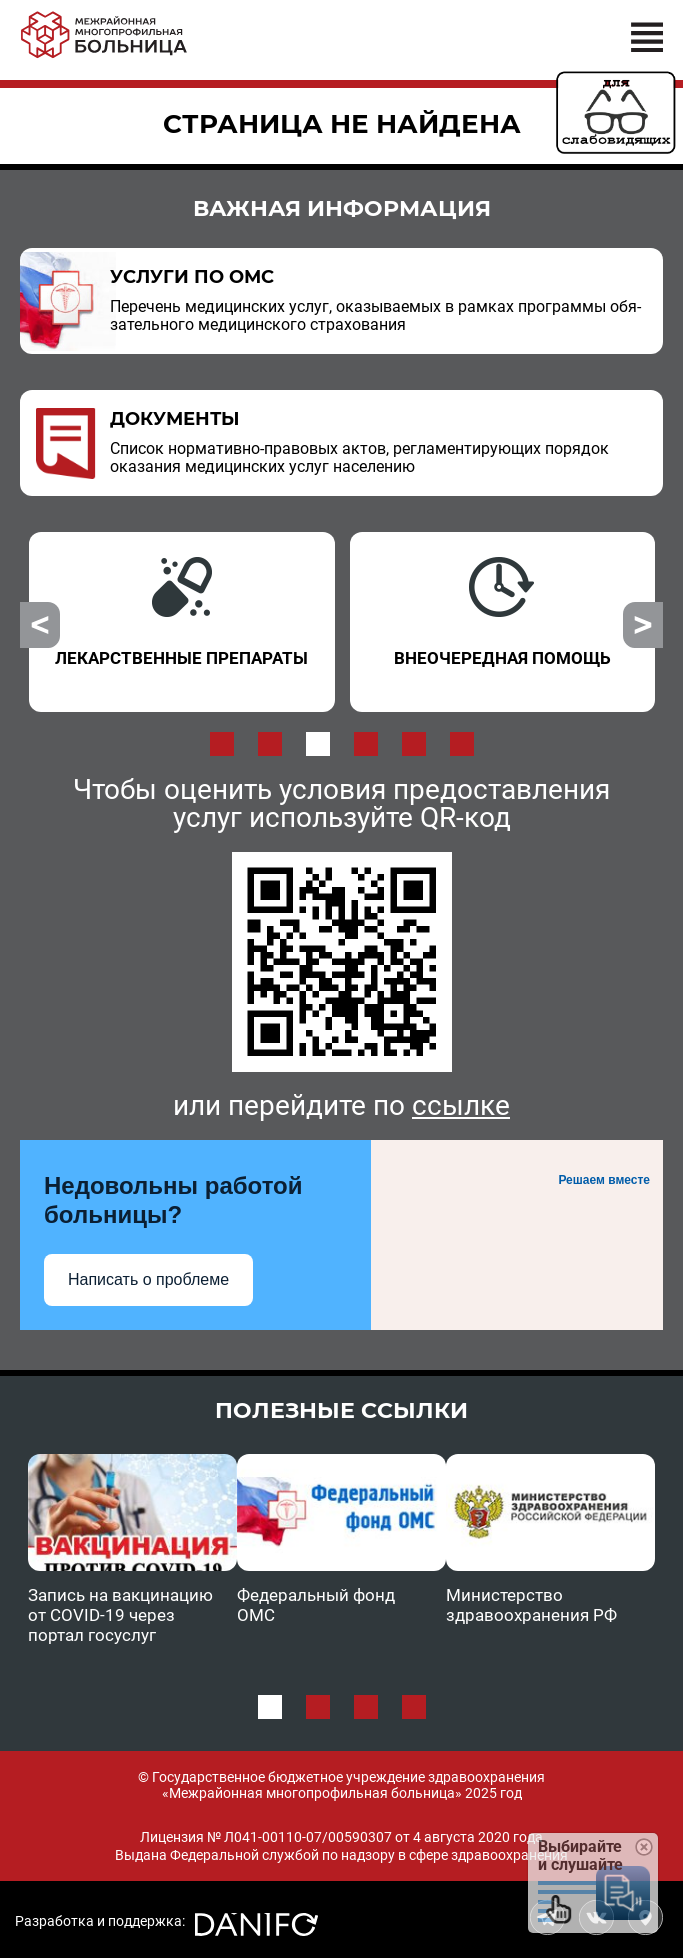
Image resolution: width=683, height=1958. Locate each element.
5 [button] (414, 744)
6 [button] (462, 744)
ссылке (461, 1105)
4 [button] (366, 744)
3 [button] (318, 744)
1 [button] (222, 744)
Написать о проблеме (148, 1279)
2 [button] (270, 744)
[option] (182, 622)
